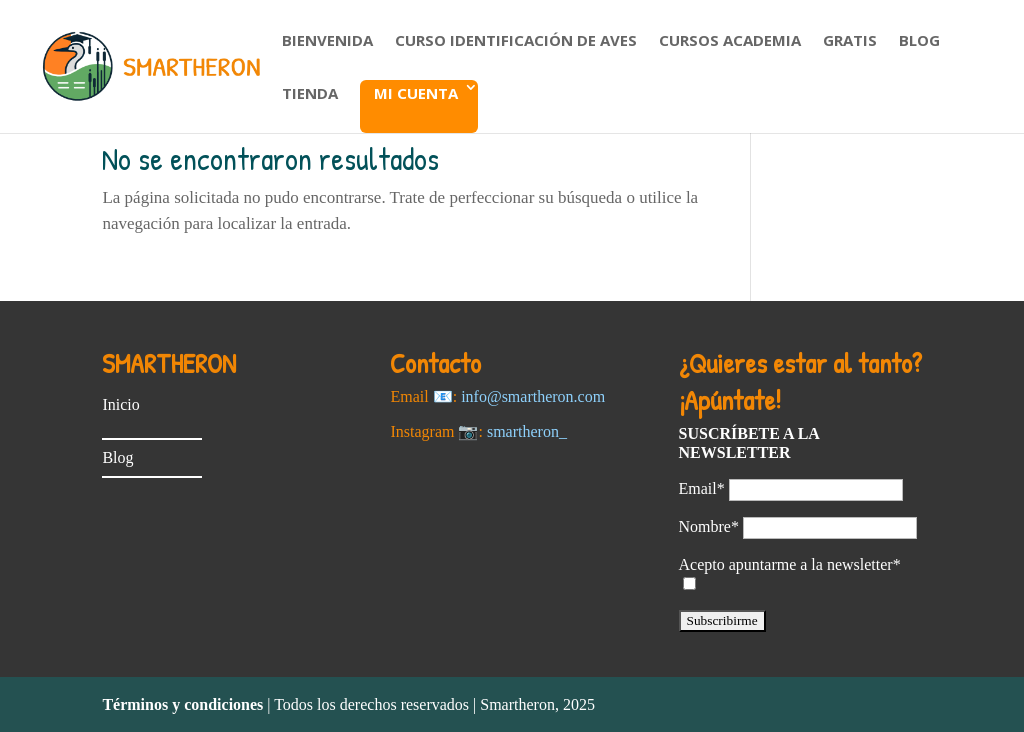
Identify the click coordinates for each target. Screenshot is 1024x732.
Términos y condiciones (182, 704)
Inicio (120, 404)
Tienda (310, 94)
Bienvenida (327, 41)
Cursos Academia (730, 41)
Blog (919, 41)
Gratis (850, 41)
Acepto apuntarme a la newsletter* (790, 564)
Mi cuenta (416, 93)
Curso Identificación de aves (516, 41)
